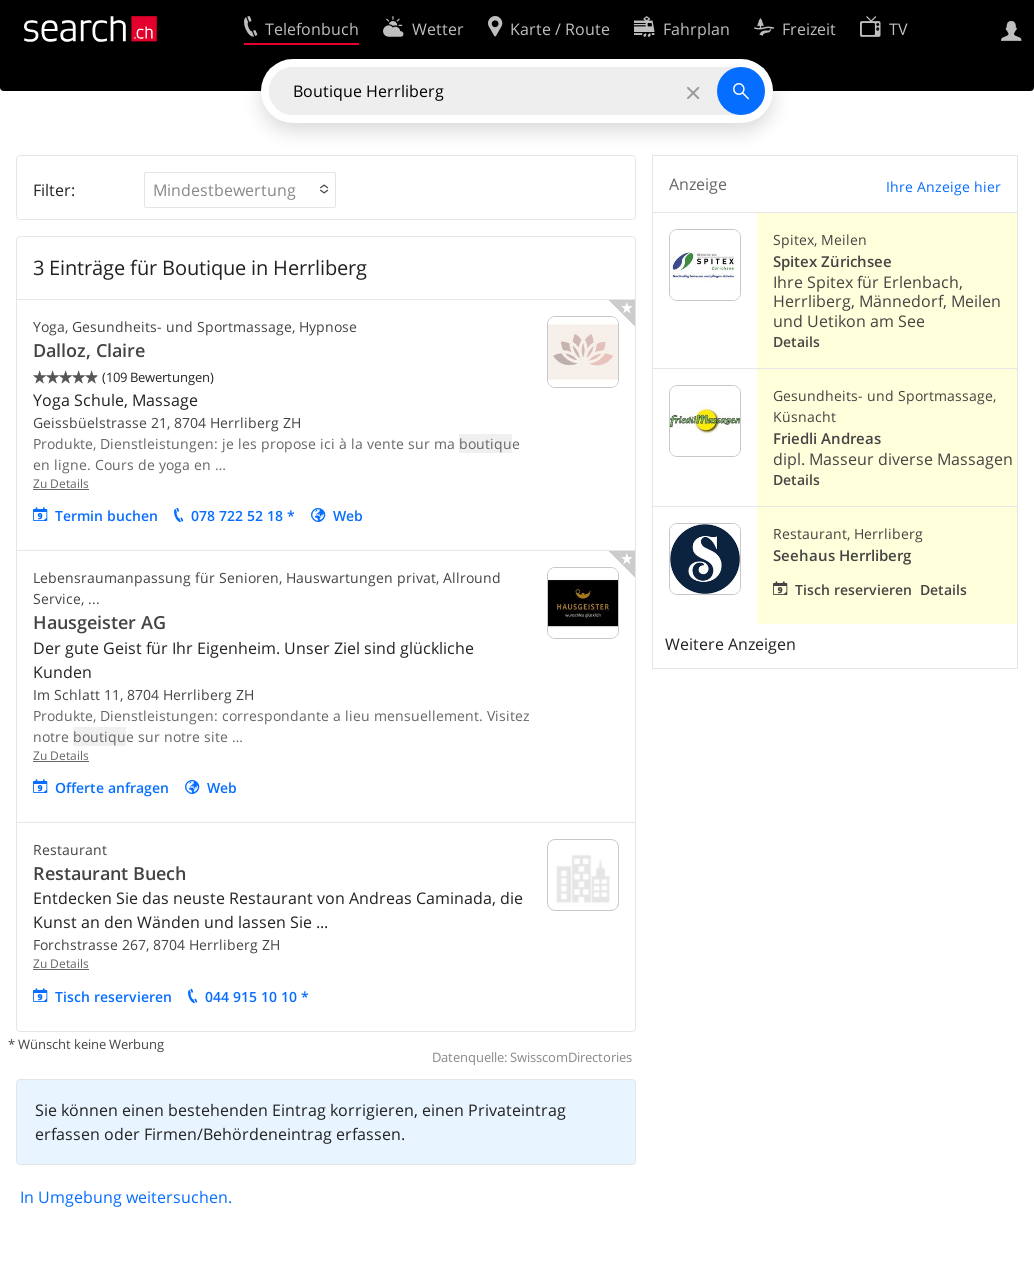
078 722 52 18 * (243, 515)
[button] (240, 190)
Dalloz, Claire (89, 350)
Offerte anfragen (112, 787)
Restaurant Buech (109, 873)
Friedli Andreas (827, 438)
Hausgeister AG (99, 622)
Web (348, 515)
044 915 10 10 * (257, 996)
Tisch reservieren (113, 996)
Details (796, 341)
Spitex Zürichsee (832, 261)
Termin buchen (106, 515)
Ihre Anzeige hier (943, 186)
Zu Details (61, 483)
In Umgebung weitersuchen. (126, 1197)
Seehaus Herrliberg (842, 555)
